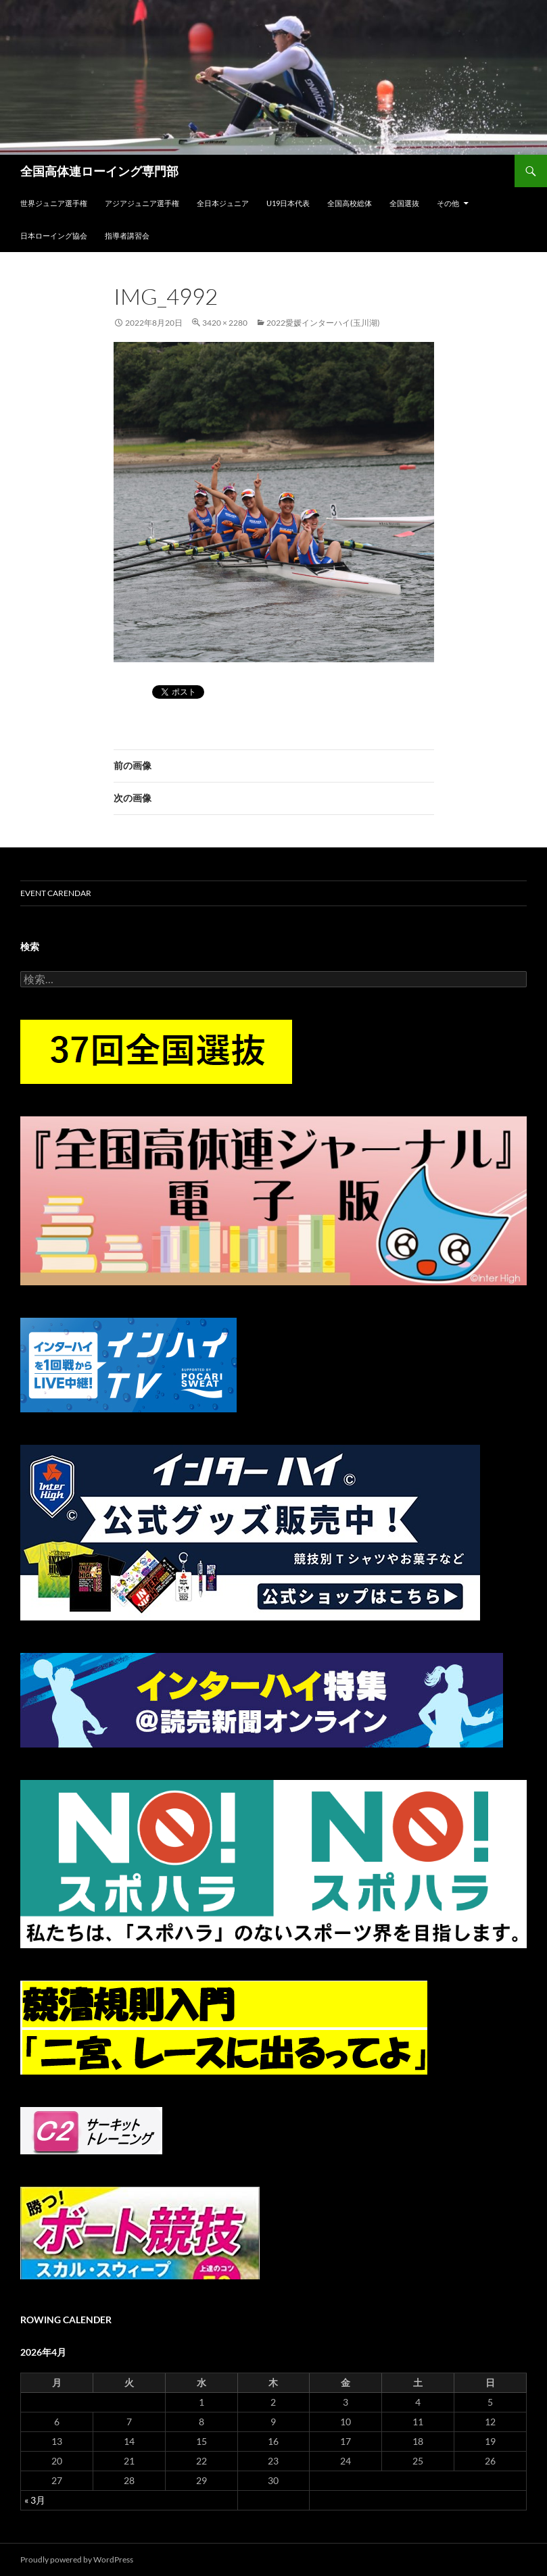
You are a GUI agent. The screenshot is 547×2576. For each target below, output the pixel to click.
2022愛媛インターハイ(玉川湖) (323, 323)
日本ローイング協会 (53, 235)
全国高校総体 (349, 203)
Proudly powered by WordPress (76, 2559)
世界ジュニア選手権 (53, 203)
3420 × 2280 (224, 323)
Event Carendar (55, 893)
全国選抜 (404, 203)
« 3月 (34, 2500)
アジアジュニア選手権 (142, 203)
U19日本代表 (288, 203)
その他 (448, 203)
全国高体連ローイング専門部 (99, 171)
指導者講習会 (127, 235)
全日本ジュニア (223, 203)
